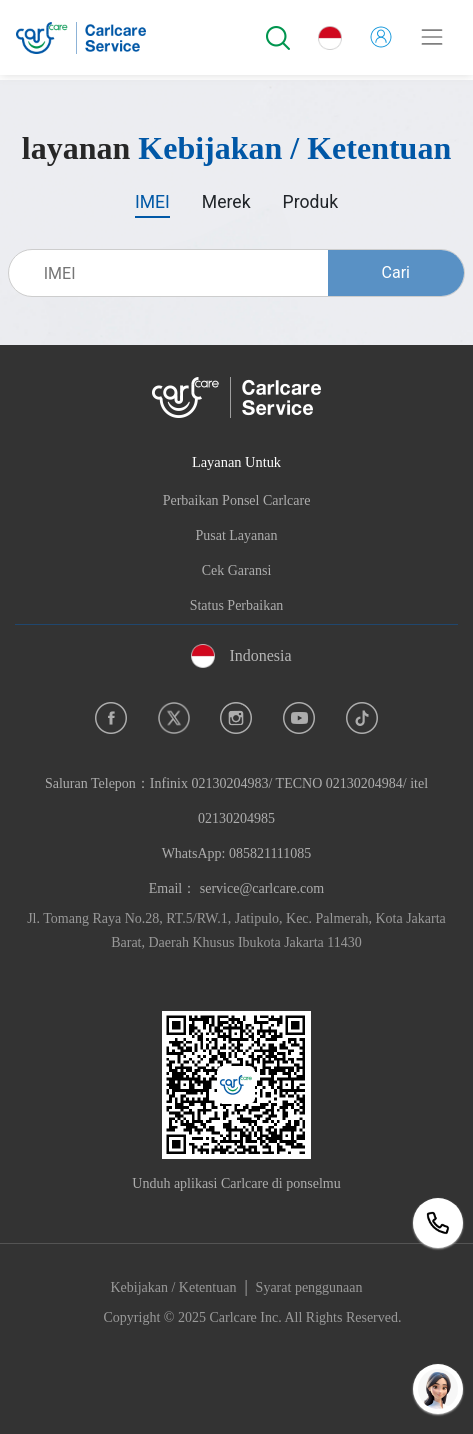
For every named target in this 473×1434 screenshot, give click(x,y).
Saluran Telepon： (236, 818)
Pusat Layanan (236, 535)
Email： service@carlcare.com (236, 888)
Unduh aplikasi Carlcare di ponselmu (236, 1183)
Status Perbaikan (237, 605)
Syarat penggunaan (309, 1287)
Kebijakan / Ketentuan (173, 1287)
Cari (396, 272)
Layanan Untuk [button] (236, 462)
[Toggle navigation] (432, 37)
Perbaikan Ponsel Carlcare (237, 500)
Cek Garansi (237, 570)
